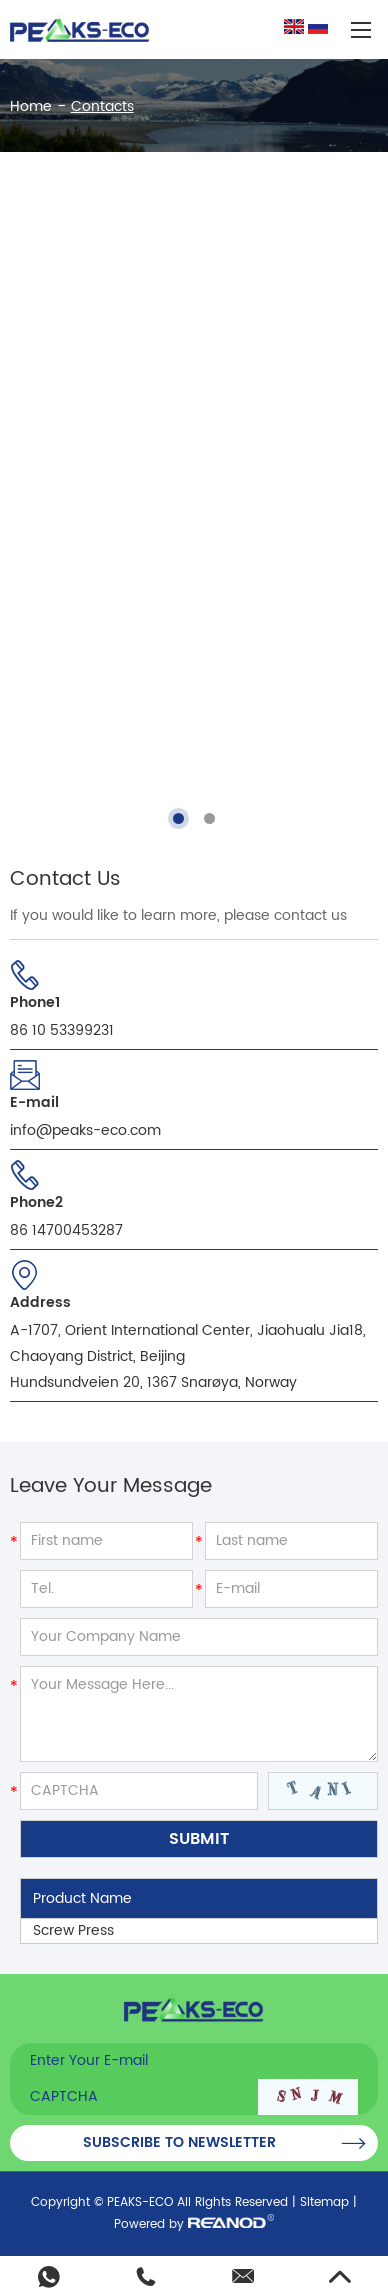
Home (31, 106)
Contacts (102, 106)
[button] (178, 818)
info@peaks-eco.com (85, 1130)
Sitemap (324, 2202)
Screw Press (73, 1930)
